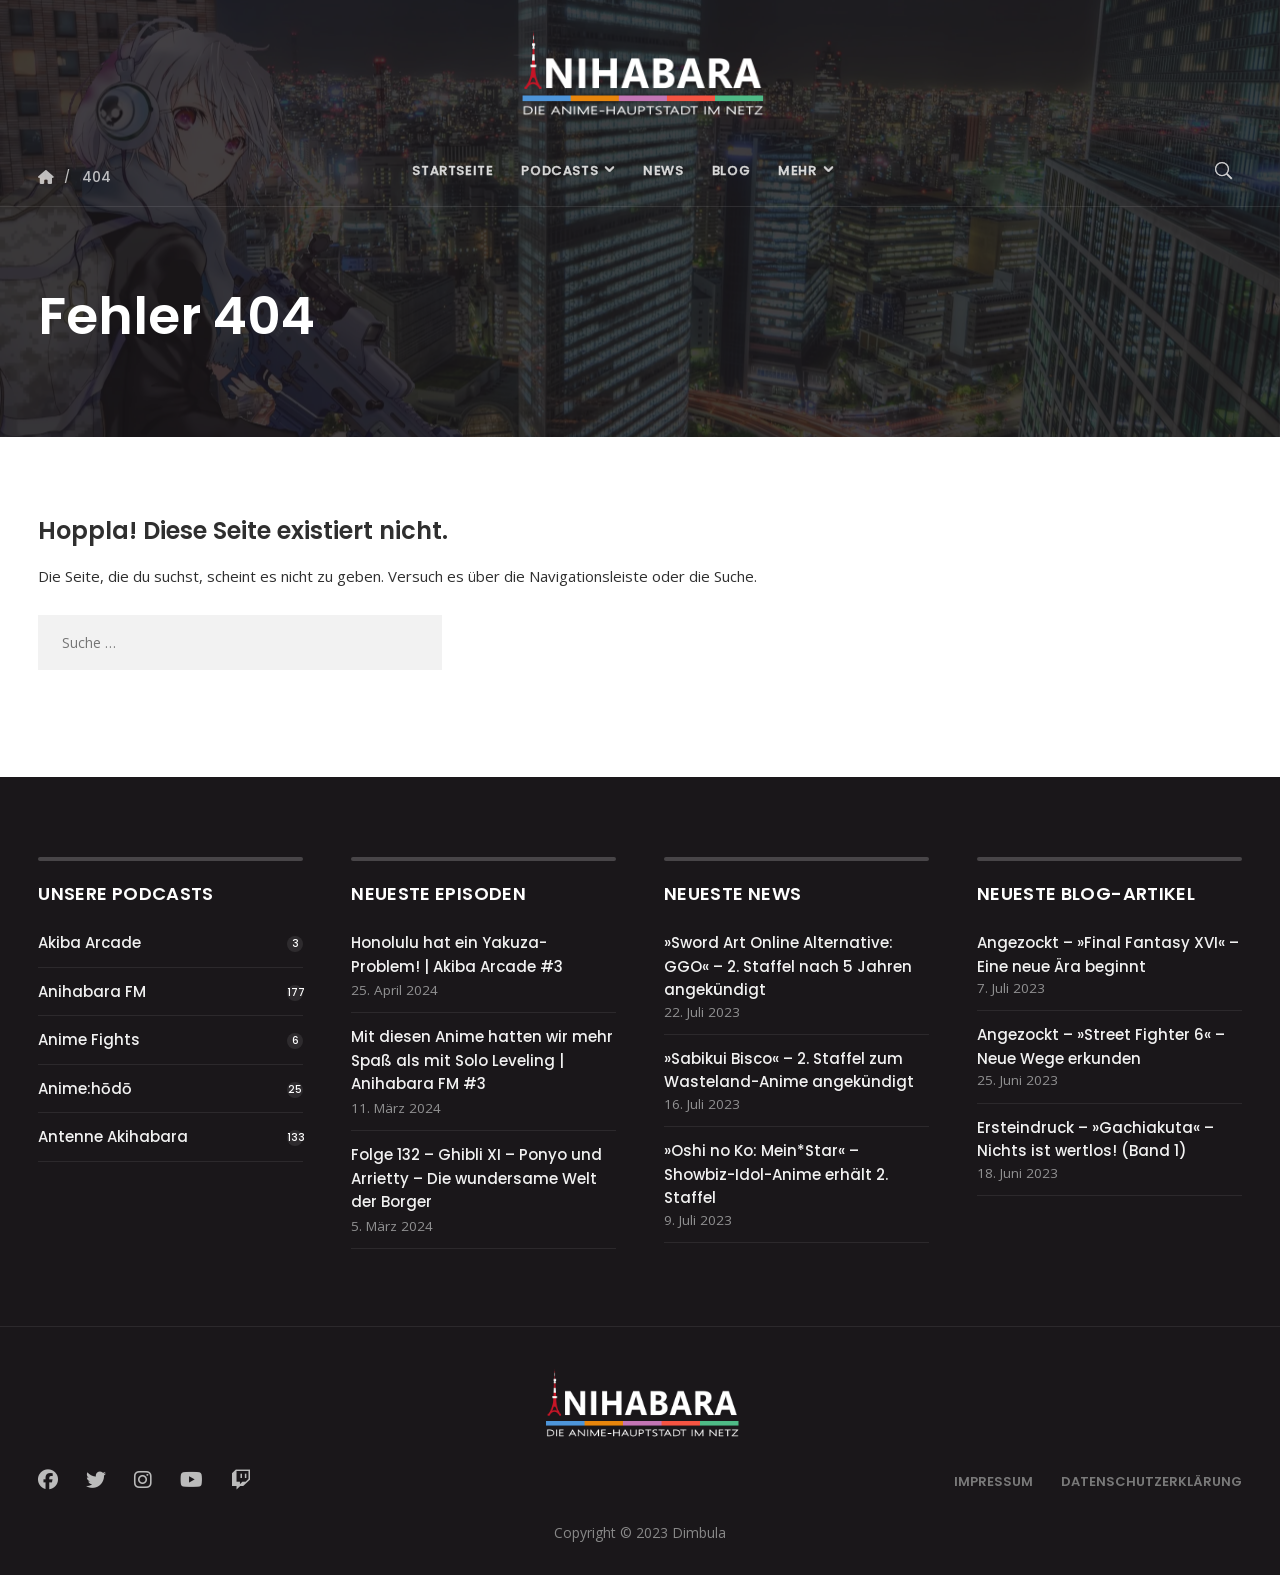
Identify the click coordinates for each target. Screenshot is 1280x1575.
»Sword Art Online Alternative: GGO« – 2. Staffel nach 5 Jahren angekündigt (788, 966)
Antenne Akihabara (113, 1136)
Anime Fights (89, 1039)
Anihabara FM (92, 991)
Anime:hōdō (85, 1088)
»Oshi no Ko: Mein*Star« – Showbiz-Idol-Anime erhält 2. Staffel (776, 1174)
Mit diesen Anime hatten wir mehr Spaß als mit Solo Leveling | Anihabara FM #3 (482, 1060)
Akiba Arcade (89, 942)
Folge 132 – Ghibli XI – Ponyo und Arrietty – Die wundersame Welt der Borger (476, 1178)
